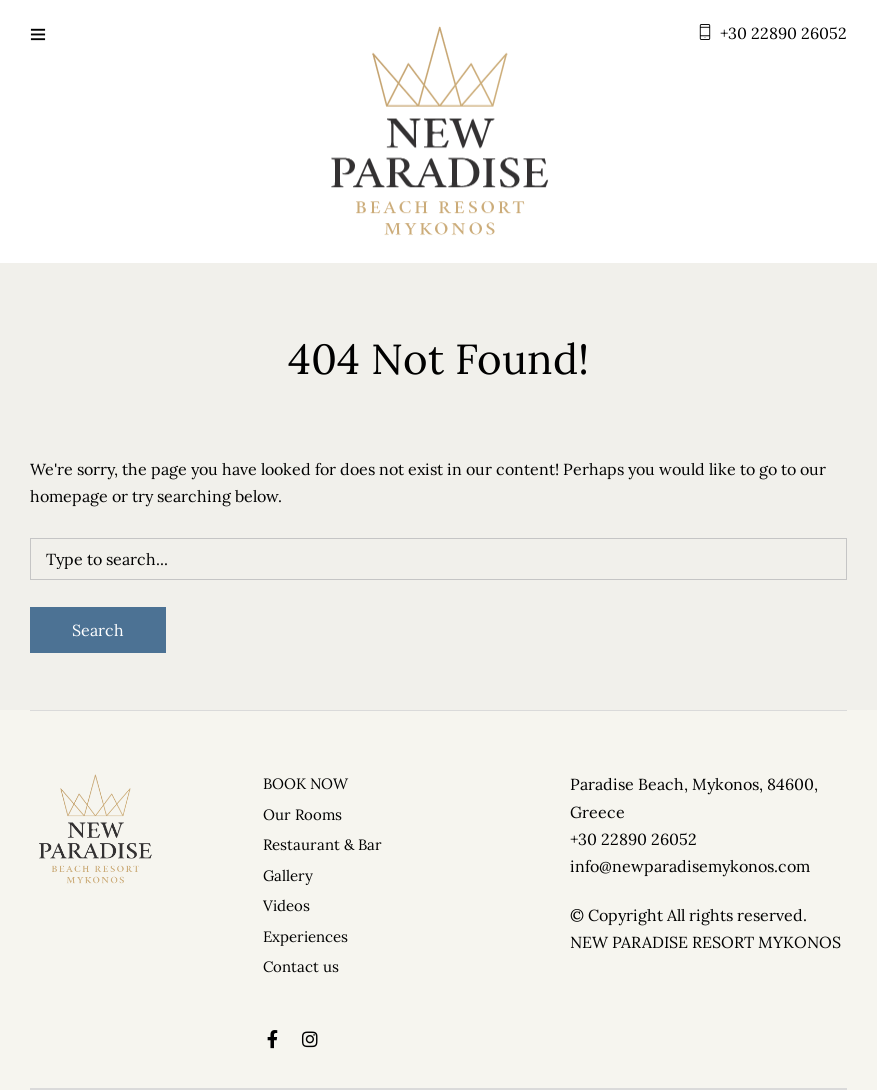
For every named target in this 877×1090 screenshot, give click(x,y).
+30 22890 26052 (783, 33)
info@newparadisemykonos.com (690, 866)
